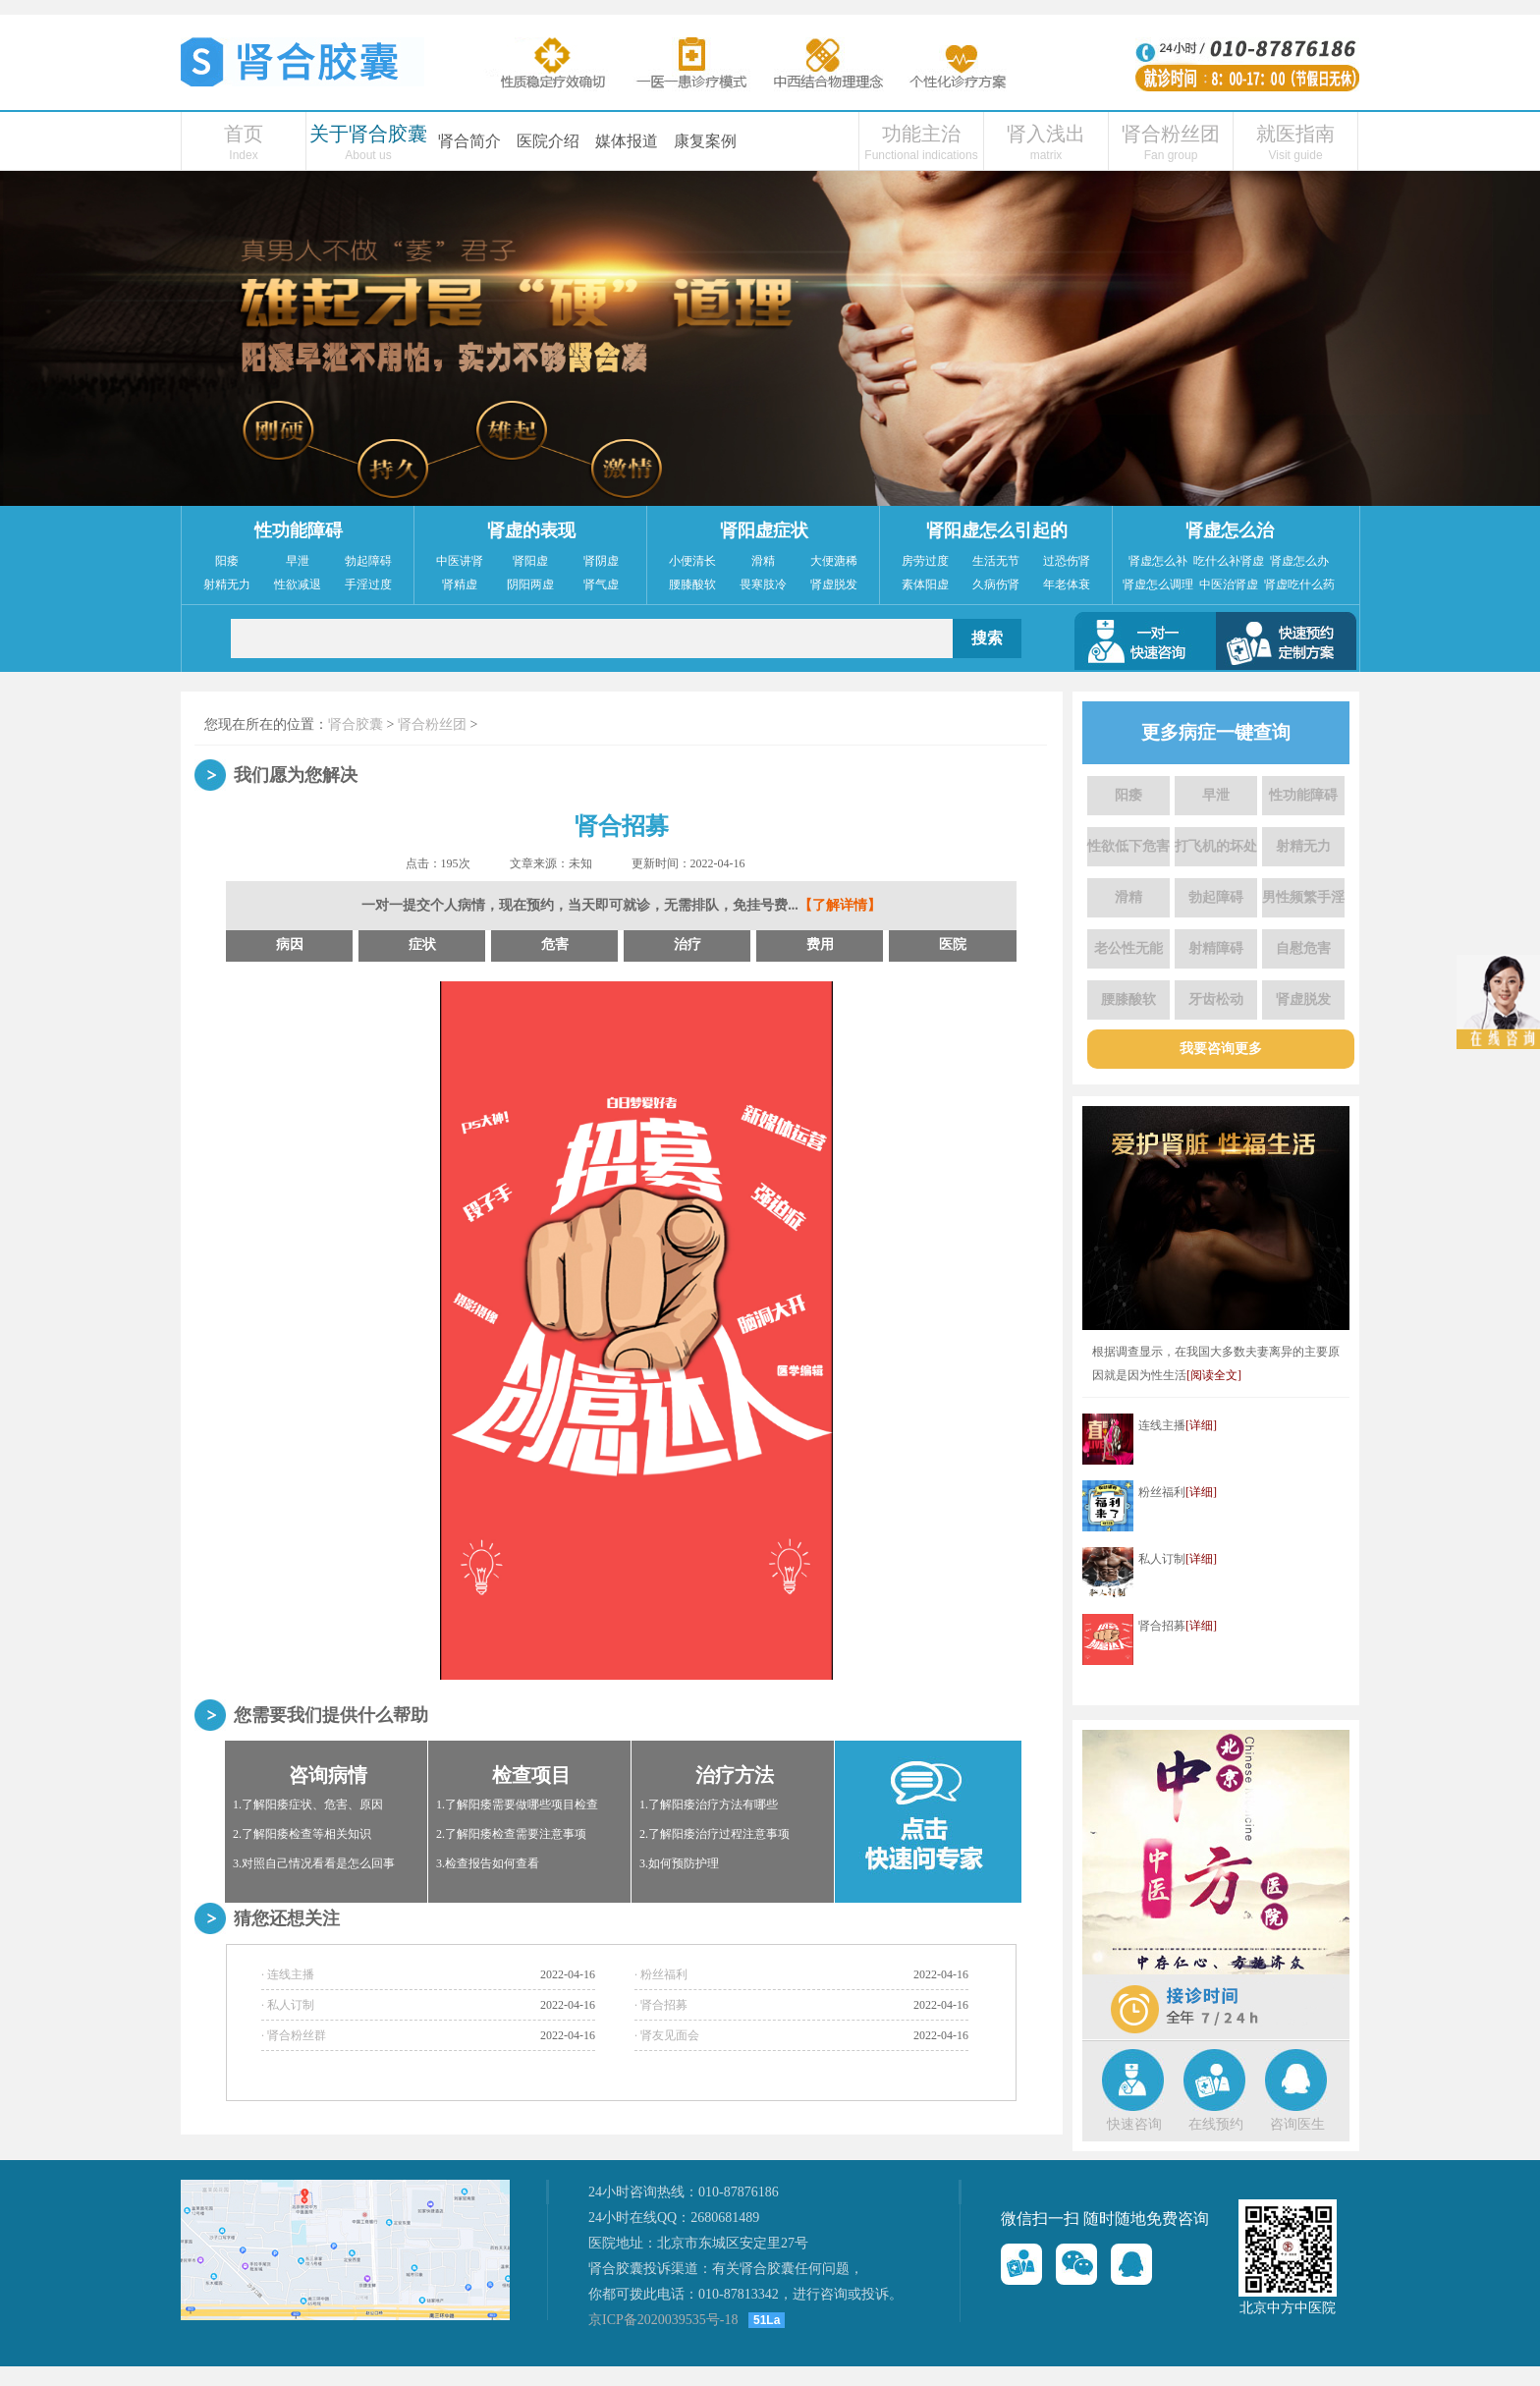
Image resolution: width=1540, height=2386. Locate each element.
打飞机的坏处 (1216, 846)
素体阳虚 (925, 584)
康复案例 (705, 141)
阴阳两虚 (530, 584)
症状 (422, 944)
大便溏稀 (833, 561)
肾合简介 (469, 141)
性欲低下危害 (1128, 846)
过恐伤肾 (1066, 561)
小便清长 (692, 561)
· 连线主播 (287, 1974)
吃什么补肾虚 (1228, 561)
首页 (243, 133)
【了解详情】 (839, 905)
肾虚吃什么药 (1299, 584)
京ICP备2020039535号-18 (663, 2319)
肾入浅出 (1046, 133)
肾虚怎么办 (1299, 561)
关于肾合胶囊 (368, 133)
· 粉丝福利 (661, 1974)
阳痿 (227, 561)
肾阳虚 (530, 561)
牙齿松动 (1215, 999)
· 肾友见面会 (666, 2035)
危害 (555, 944)
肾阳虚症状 (764, 530)
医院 (952, 944)
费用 (820, 944)
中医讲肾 (459, 561)
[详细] (1201, 1425)
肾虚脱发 (833, 584)
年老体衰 (1066, 584)
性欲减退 (297, 584)
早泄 (297, 561)
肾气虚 (601, 584)
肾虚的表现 (531, 530)
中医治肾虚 (1228, 584)
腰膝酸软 (692, 584)
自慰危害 (1303, 948)
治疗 (687, 944)
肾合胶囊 (355, 724)
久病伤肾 (995, 584)
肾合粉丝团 (1171, 133)
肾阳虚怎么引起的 (997, 530)
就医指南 (1295, 133)
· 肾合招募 (661, 2005)
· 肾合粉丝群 (293, 2035)
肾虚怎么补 (1157, 561)
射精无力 (226, 584)
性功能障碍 (298, 530)
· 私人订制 (287, 2005)
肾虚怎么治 (1229, 530)
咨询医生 (1297, 2124)
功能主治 (921, 133)
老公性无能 (1128, 948)
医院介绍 (548, 141)
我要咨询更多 (1221, 1048)
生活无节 (995, 561)
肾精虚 (459, 584)
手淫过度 (368, 584)
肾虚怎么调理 (1158, 584)
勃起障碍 (368, 561)
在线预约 (1215, 2124)
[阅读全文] (1213, 1375)
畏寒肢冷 (763, 584)
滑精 (763, 561)
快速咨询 (1134, 2124)
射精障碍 (1215, 948)
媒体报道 (626, 141)
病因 (289, 944)
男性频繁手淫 (1303, 897)
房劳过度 (925, 561)
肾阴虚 (601, 561)
